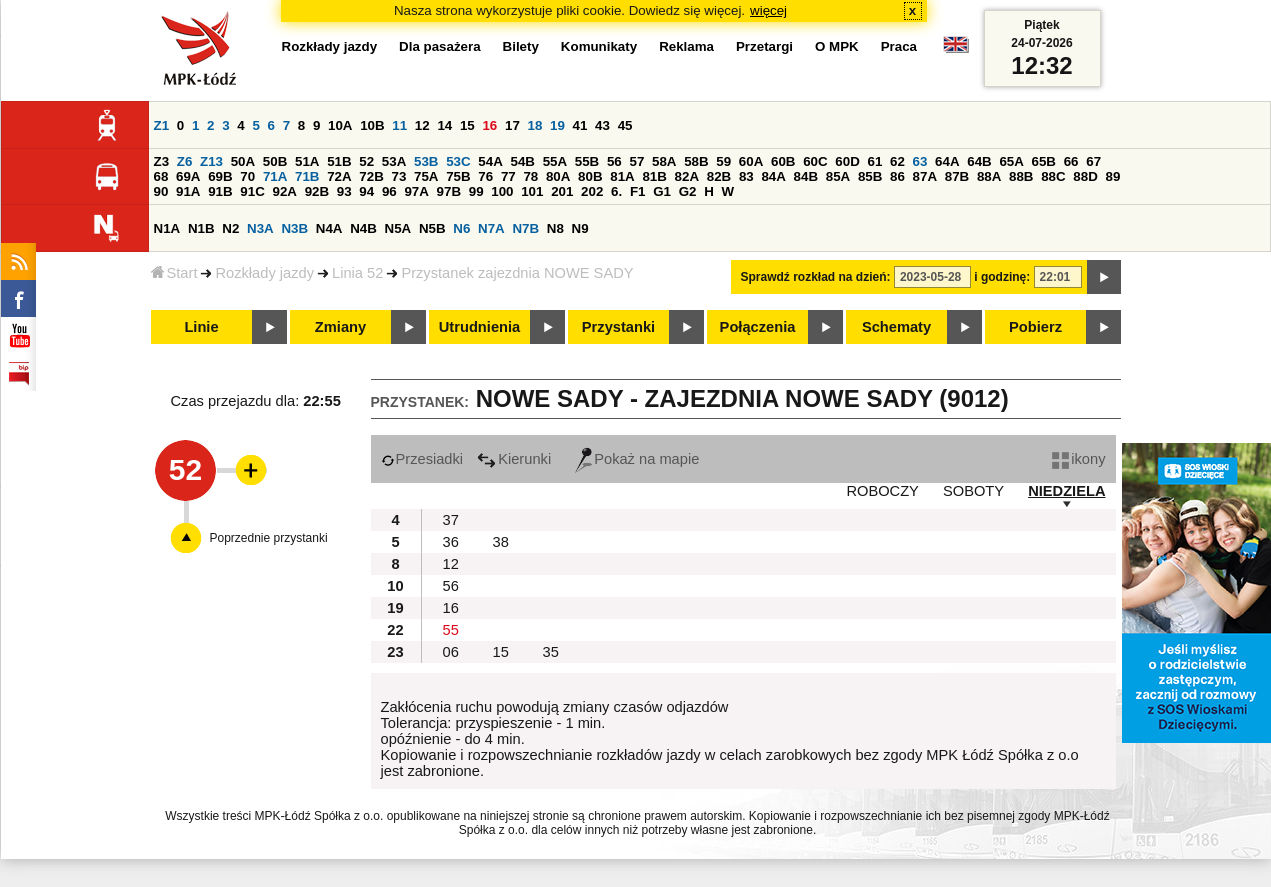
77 (508, 176)
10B (372, 125)
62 (897, 161)
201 (562, 191)
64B (979, 161)
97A (416, 191)
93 (344, 191)
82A (687, 176)
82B (719, 176)
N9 (580, 228)
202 (592, 191)
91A (188, 191)
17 (512, 125)
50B (275, 161)
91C (252, 191)
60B (783, 161)
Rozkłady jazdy (264, 273)
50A (243, 161)
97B (449, 191)
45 (625, 125)
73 (399, 176)
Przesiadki (422, 459)
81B (654, 176)
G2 (688, 191)
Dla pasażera (440, 46)
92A (285, 191)
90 (161, 191)
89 (1113, 176)
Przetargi (764, 46)
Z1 (162, 125)
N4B (363, 228)
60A (751, 161)
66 (1071, 161)
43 (602, 125)
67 (1093, 161)
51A (307, 161)
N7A (491, 228)
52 (366, 161)
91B (220, 191)
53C (458, 161)
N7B (525, 228)
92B (317, 191)
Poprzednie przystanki (269, 538)
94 (366, 191)
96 (389, 191)
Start (174, 273)
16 (489, 125)
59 (723, 161)
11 (399, 125)
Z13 (211, 161)
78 (530, 176)
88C (1053, 176)
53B (426, 161)
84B (806, 176)
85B (870, 176)
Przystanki (618, 327)
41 (580, 125)
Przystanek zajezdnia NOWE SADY (517, 273)
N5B (432, 228)
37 (451, 520)
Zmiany (340, 327)
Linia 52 (357, 273)
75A (426, 176)
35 (551, 652)
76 (485, 176)
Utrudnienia (479, 327)
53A (394, 161)
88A (989, 176)
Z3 (162, 161)
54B (522, 161)
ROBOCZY (882, 491)
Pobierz (1035, 327)
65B (1044, 161)
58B (696, 161)
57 (636, 161)
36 (451, 542)
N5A (398, 228)
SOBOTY (973, 491)
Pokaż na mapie (637, 459)
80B (590, 176)
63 (920, 161)
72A (339, 176)
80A (558, 176)
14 (444, 125)
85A (838, 176)
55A (555, 161)
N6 (461, 228)
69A (188, 176)
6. (616, 191)
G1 (662, 191)
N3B (294, 228)
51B (339, 161)
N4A (329, 228)
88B (1021, 176)
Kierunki (514, 459)
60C (815, 161)
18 (535, 125)
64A (947, 161)
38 (501, 542)
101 (532, 191)
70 (247, 176)
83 (746, 176)
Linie (201, 327)
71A (275, 176)
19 (557, 125)
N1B (201, 228)
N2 (230, 228)
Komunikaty (599, 46)
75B (458, 176)
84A (773, 176)
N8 (555, 228)
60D (847, 161)
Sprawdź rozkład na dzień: (816, 277)
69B (220, 176)
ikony (1078, 459)
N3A (260, 228)
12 (422, 125)
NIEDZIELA (1066, 491)
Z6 (185, 161)
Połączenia (758, 327)
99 (476, 191)
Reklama (686, 46)
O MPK (837, 46)
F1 (638, 191)
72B (371, 176)
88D (1085, 176)
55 (451, 630)
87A (925, 176)
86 (897, 176)
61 (874, 161)
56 (614, 161)
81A (622, 176)
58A (664, 161)
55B (587, 161)
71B (307, 176)
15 (467, 125)
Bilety (521, 46)
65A (1011, 161)
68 (161, 176)
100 (502, 191)
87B (957, 176)
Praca (899, 46)
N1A (167, 228)
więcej (768, 10)
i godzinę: (1002, 277)
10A (340, 125)
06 (451, 652)
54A (490, 161)
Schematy (896, 327)
